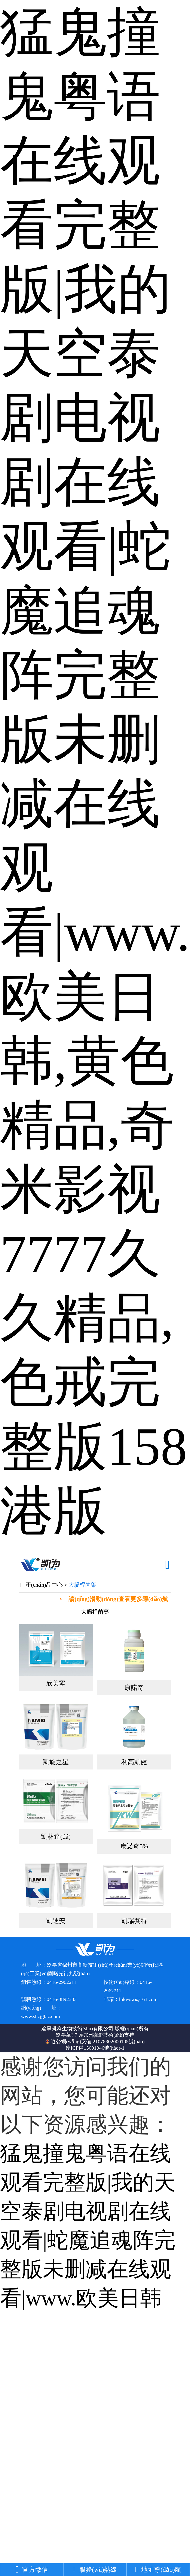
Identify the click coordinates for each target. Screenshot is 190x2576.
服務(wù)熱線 (95, 2569)
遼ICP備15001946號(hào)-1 (95, 2048)
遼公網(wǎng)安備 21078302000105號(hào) (95, 2041)
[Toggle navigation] (169, 1565)
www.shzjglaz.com (40, 2016)
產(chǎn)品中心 (44, 1585)
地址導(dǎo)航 (158, 2569)
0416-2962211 (61, 1982)
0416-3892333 (62, 1999)
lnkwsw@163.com (138, 1999)
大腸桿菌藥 (95, 1612)
